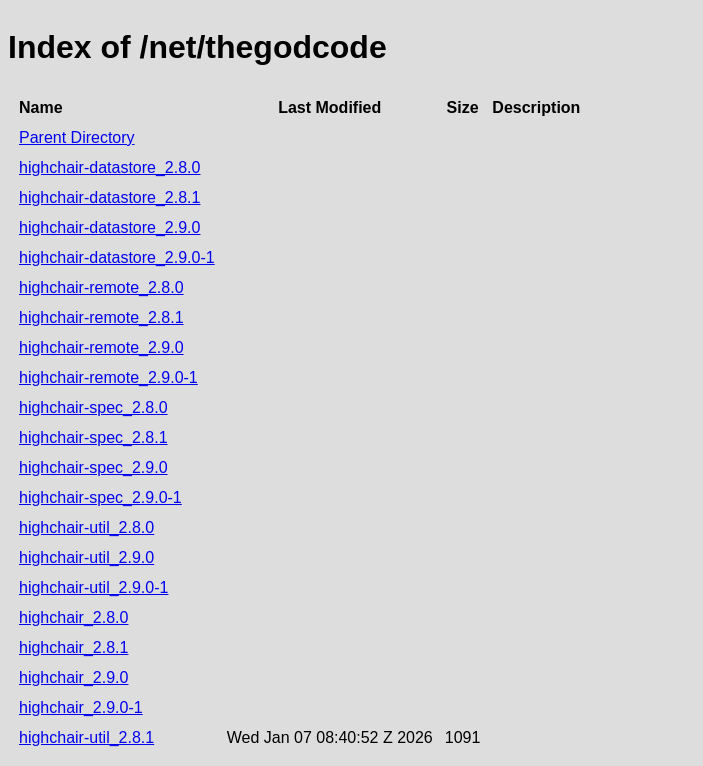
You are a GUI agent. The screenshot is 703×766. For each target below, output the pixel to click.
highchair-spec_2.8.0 (93, 407)
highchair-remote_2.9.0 (101, 347)
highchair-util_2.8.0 (86, 527)
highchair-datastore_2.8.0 (109, 167)
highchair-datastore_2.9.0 (109, 227)
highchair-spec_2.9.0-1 (100, 497)
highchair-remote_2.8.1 (101, 317)
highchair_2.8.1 (73, 647)
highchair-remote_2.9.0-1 (108, 377)
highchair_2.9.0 (73, 677)
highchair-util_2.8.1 (86, 737)
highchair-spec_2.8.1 (93, 437)
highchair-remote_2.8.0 (101, 287)
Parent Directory (77, 137)
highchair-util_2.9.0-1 (93, 587)
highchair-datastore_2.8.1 (109, 197)
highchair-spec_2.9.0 (93, 467)
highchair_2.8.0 (73, 617)
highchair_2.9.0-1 (81, 707)
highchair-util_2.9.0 (86, 557)
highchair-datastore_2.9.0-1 (117, 257)
